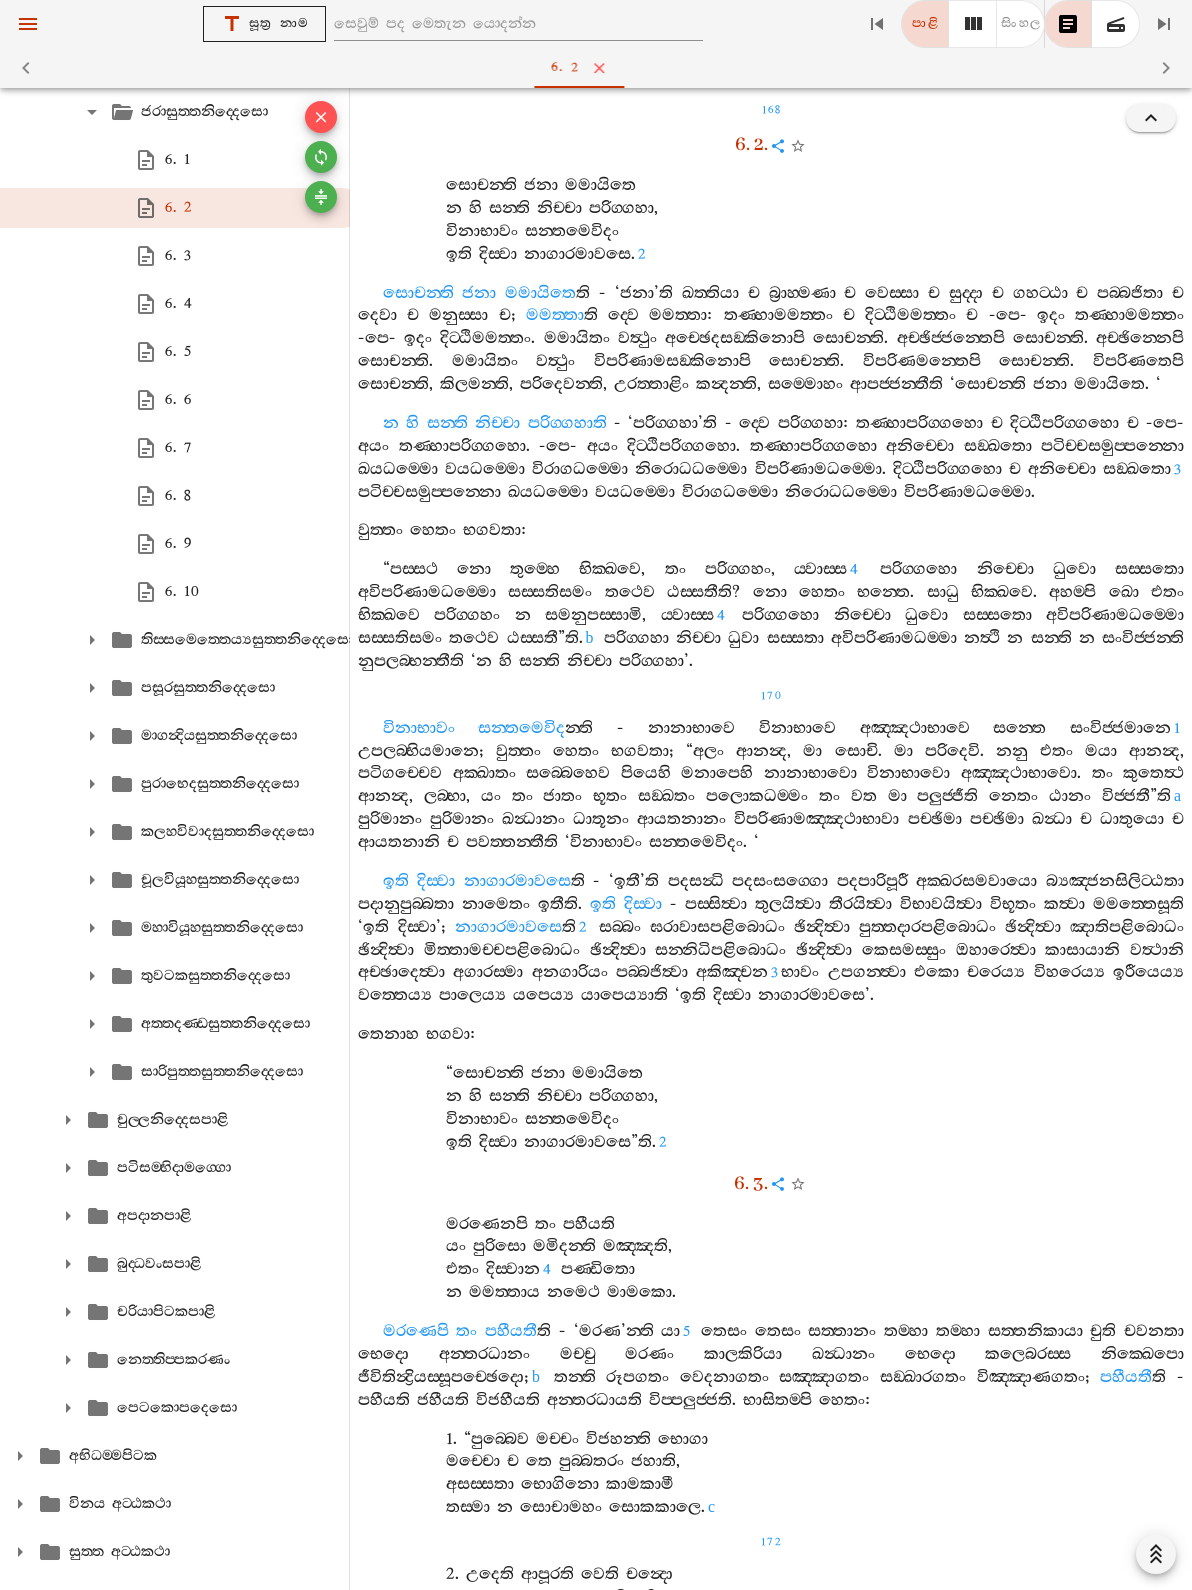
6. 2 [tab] (600, 68)
